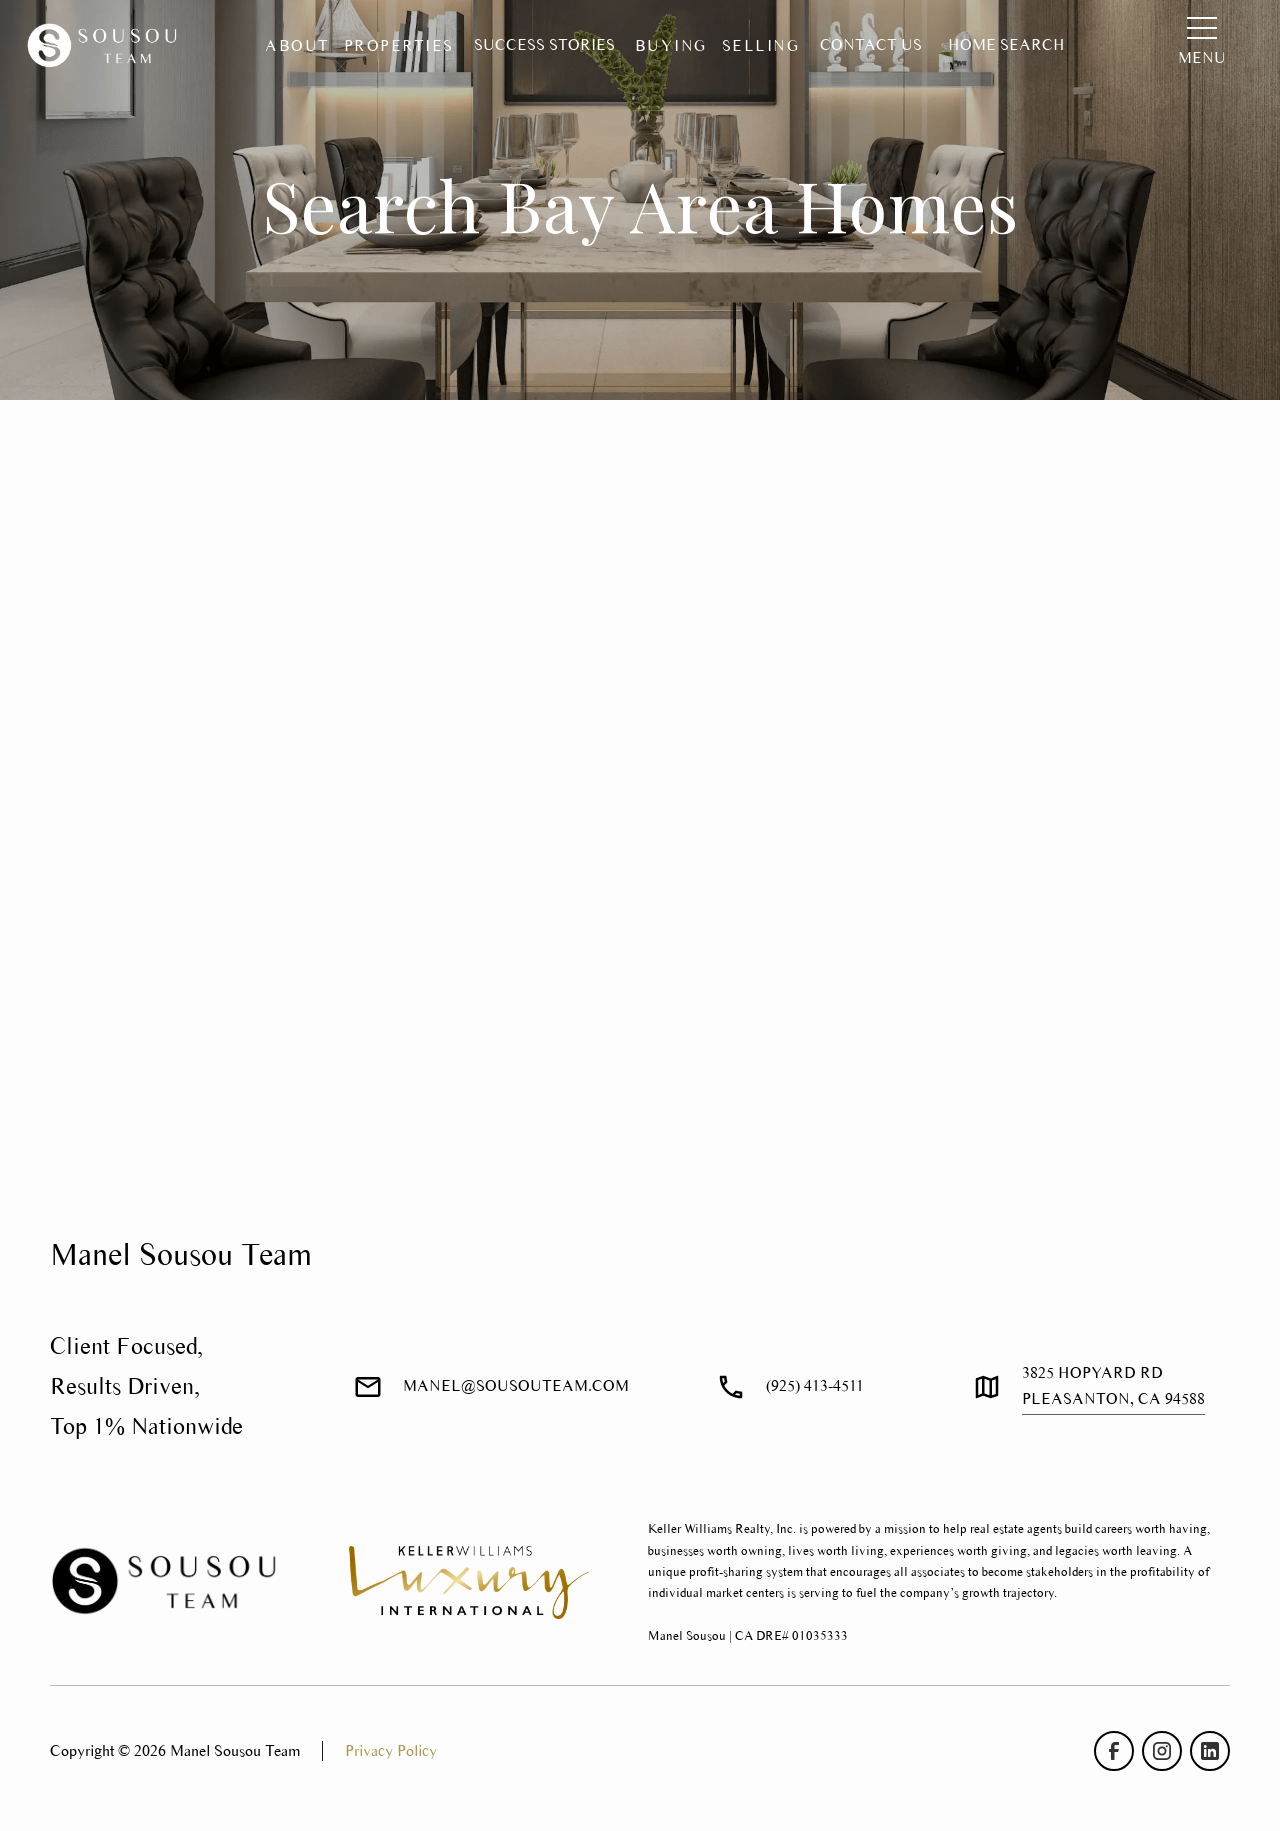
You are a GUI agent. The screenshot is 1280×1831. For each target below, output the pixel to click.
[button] (297, 46)
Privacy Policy (391, 1750)
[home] (106, 46)
